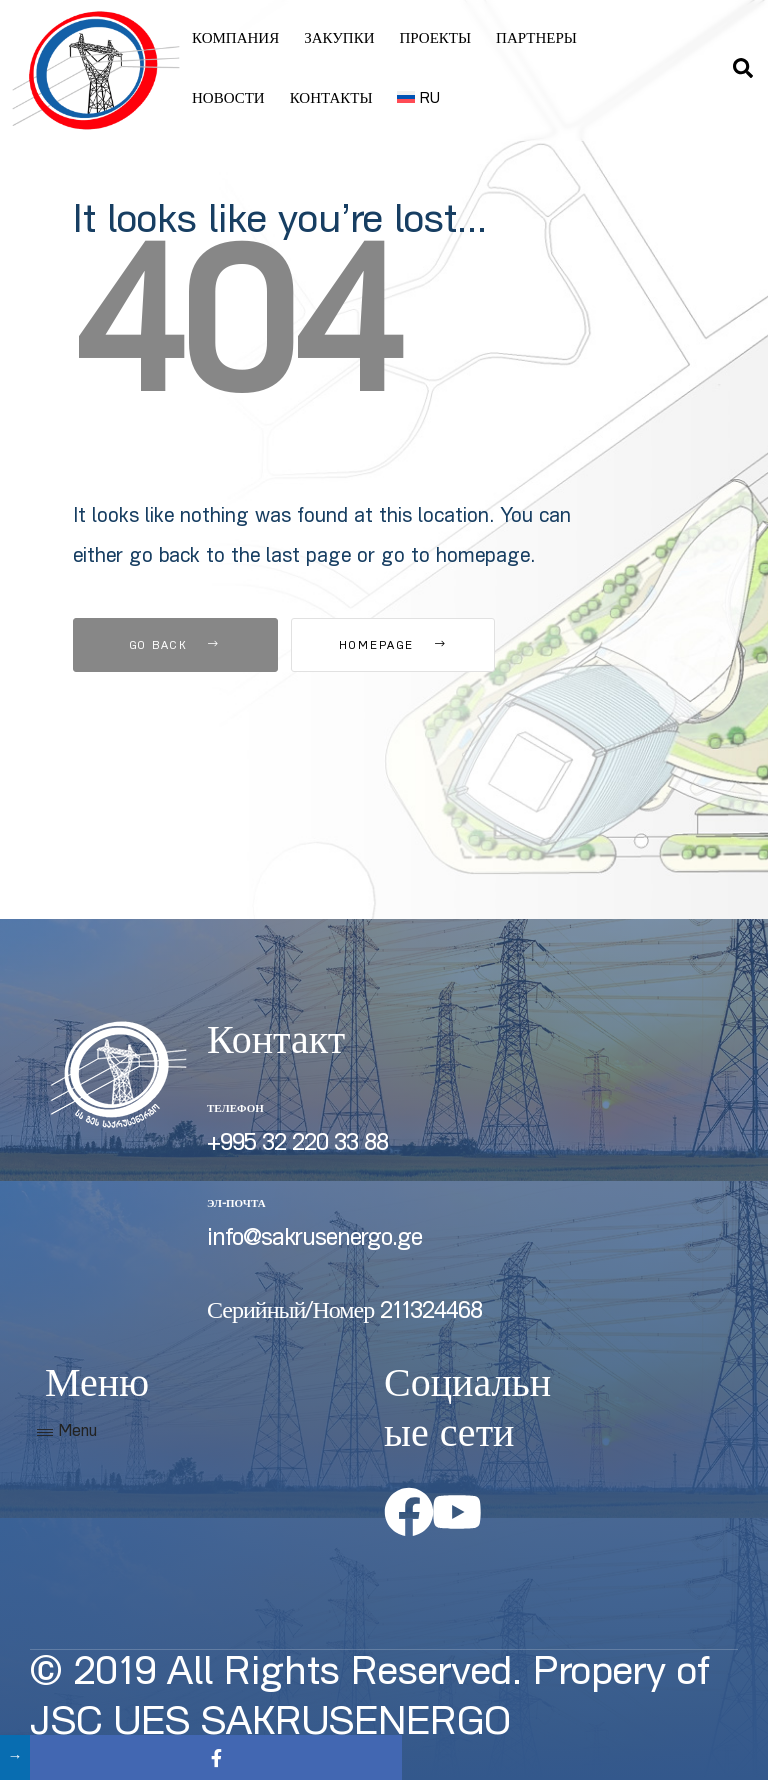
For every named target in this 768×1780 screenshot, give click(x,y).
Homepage (402, 646)
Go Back (175, 646)
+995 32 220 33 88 (297, 1145)
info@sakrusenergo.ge (314, 1240)
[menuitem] (418, 100)
